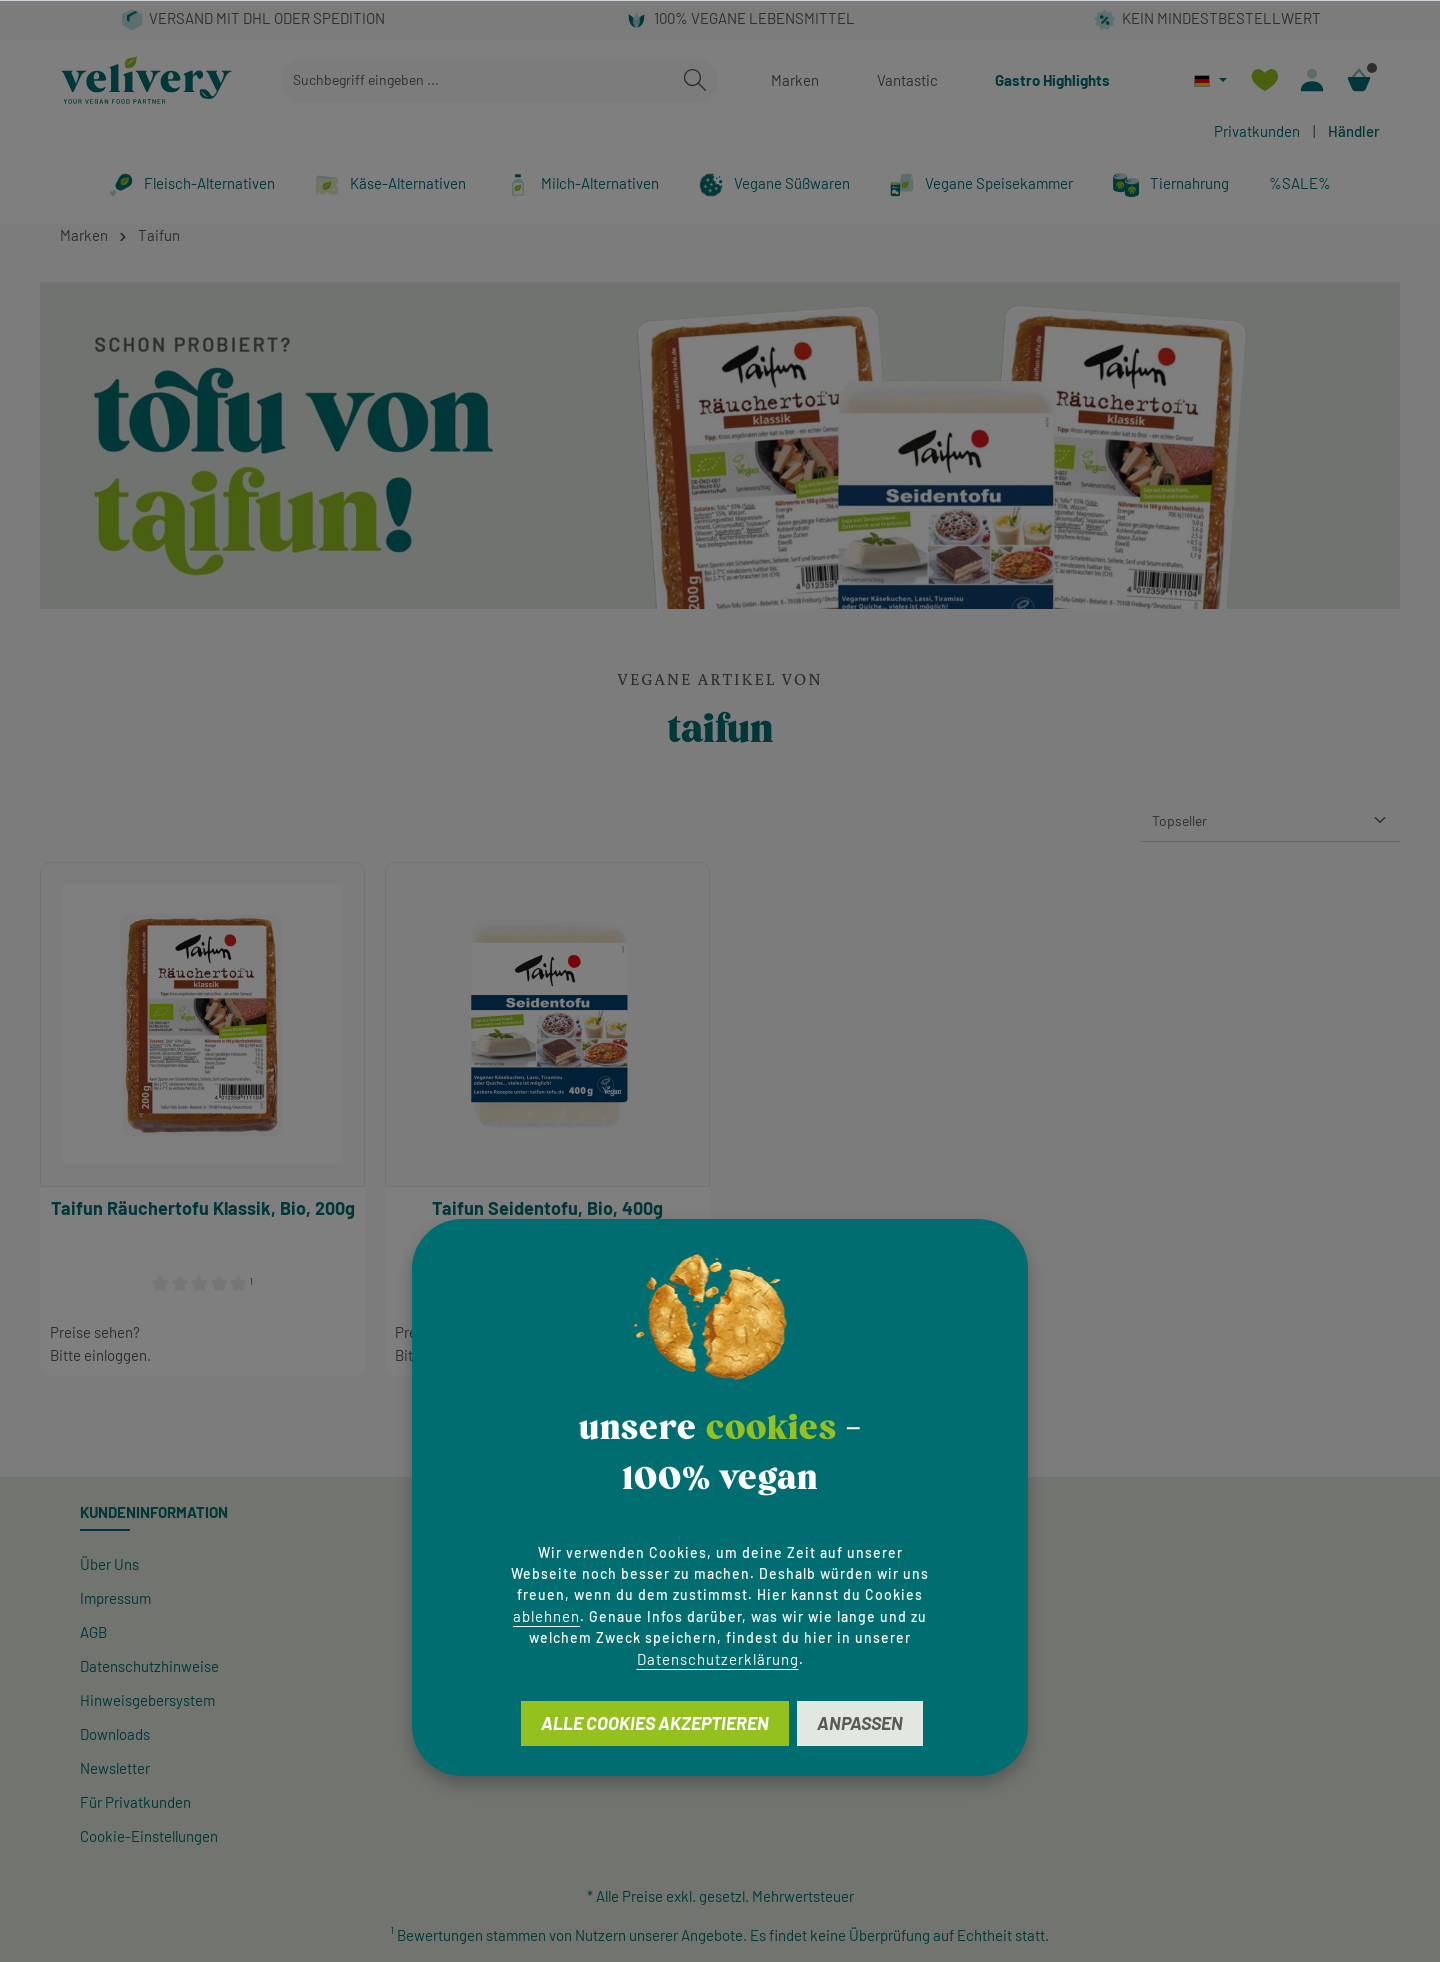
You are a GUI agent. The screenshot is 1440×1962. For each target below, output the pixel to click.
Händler (1354, 131)
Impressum (115, 1598)
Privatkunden (1257, 131)
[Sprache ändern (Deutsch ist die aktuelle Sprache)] (1210, 80)
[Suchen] (695, 80)
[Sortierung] (1270, 821)
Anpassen (860, 1723)
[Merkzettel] (1264, 80)
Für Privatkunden (135, 1802)
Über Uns (109, 1564)
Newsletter (115, 1768)
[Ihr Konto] (1311, 80)
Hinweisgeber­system (147, 1700)
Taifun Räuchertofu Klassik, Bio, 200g (203, 1208)
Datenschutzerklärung (718, 1659)
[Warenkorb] (1358, 80)
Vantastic (907, 80)
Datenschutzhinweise (149, 1666)
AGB (93, 1632)
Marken (795, 80)
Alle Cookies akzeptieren (655, 1723)
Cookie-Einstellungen (149, 1836)
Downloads (115, 1734)
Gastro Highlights (1052, 80)
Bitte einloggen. (100, 1355)
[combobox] (477, 80)
